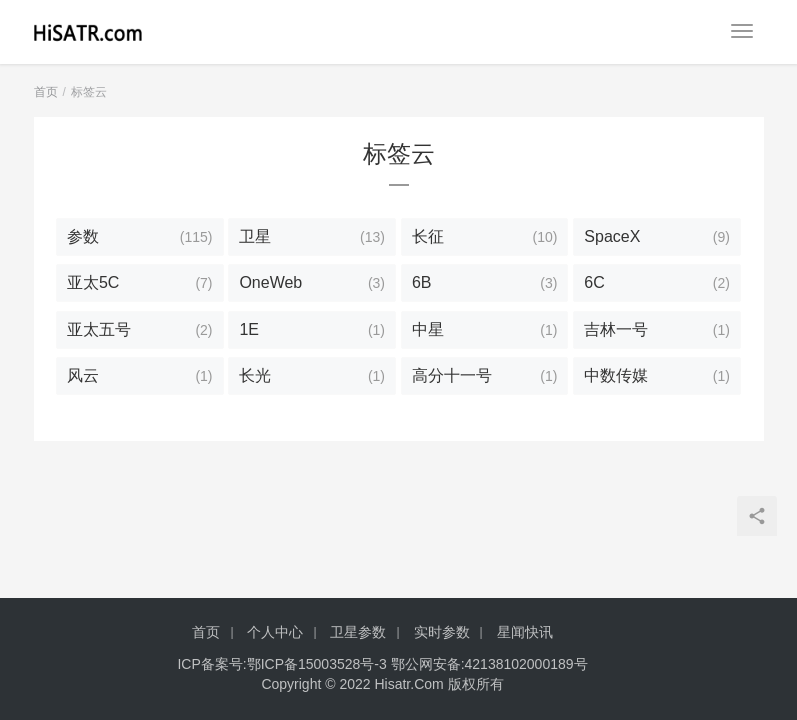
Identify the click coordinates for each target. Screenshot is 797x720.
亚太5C (93, 282)
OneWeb (270, 282)
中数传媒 (616, 375)
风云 (83, 375)
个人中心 (275, 632)
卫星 (255, 236)
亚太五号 (99, 329)
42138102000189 (519, 664)
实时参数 (442, 632)
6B (422, 282)
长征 (428, 236)
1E (249, 329)
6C (594, 282)
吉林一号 (616, 329)
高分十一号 (452, 375)
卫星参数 (358, 632)
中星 (428, 329)
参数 (83, 236)
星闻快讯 (525, 632)
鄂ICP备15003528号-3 (317, 664)
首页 (46, 92)
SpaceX (612, 236)
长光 (255, 375)
